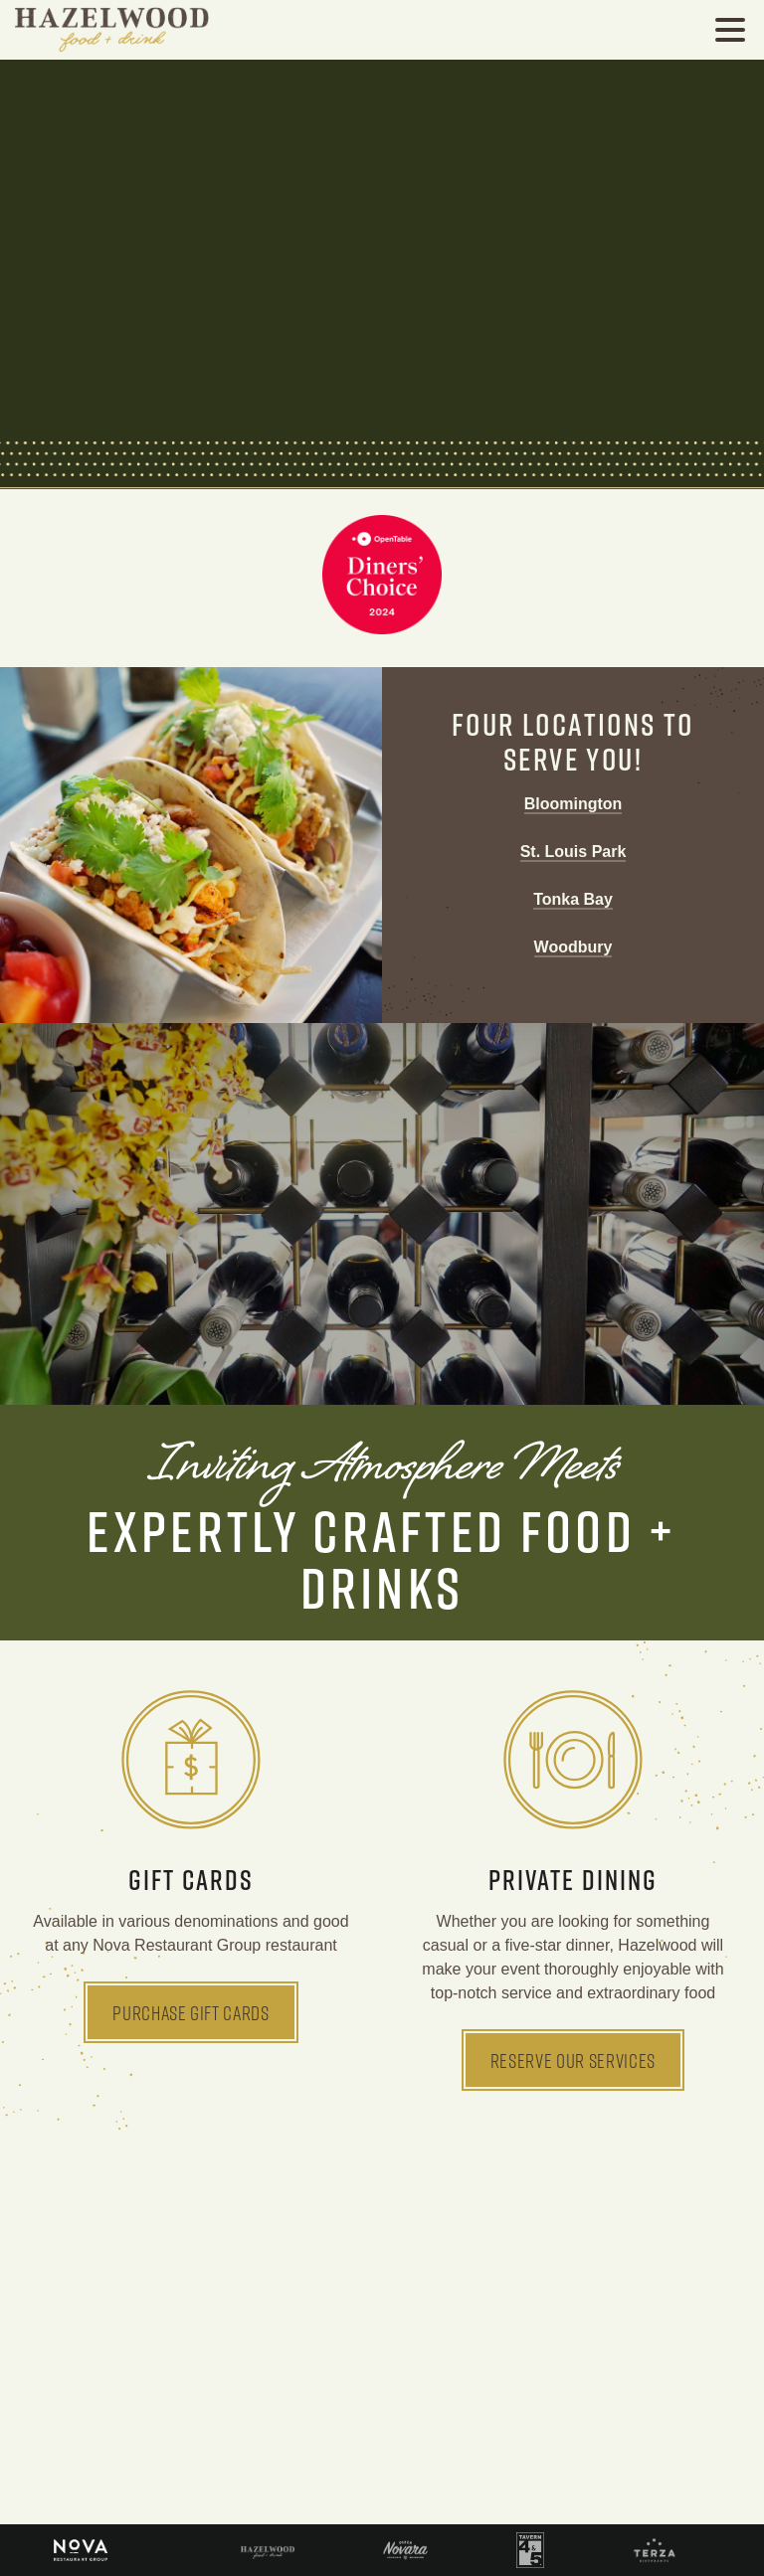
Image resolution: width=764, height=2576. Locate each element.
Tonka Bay (573, 899)
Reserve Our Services (573, 2060)
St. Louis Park (573, 851)
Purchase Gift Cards (191, 2012)
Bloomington (573, 803)
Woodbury (573, 947)
